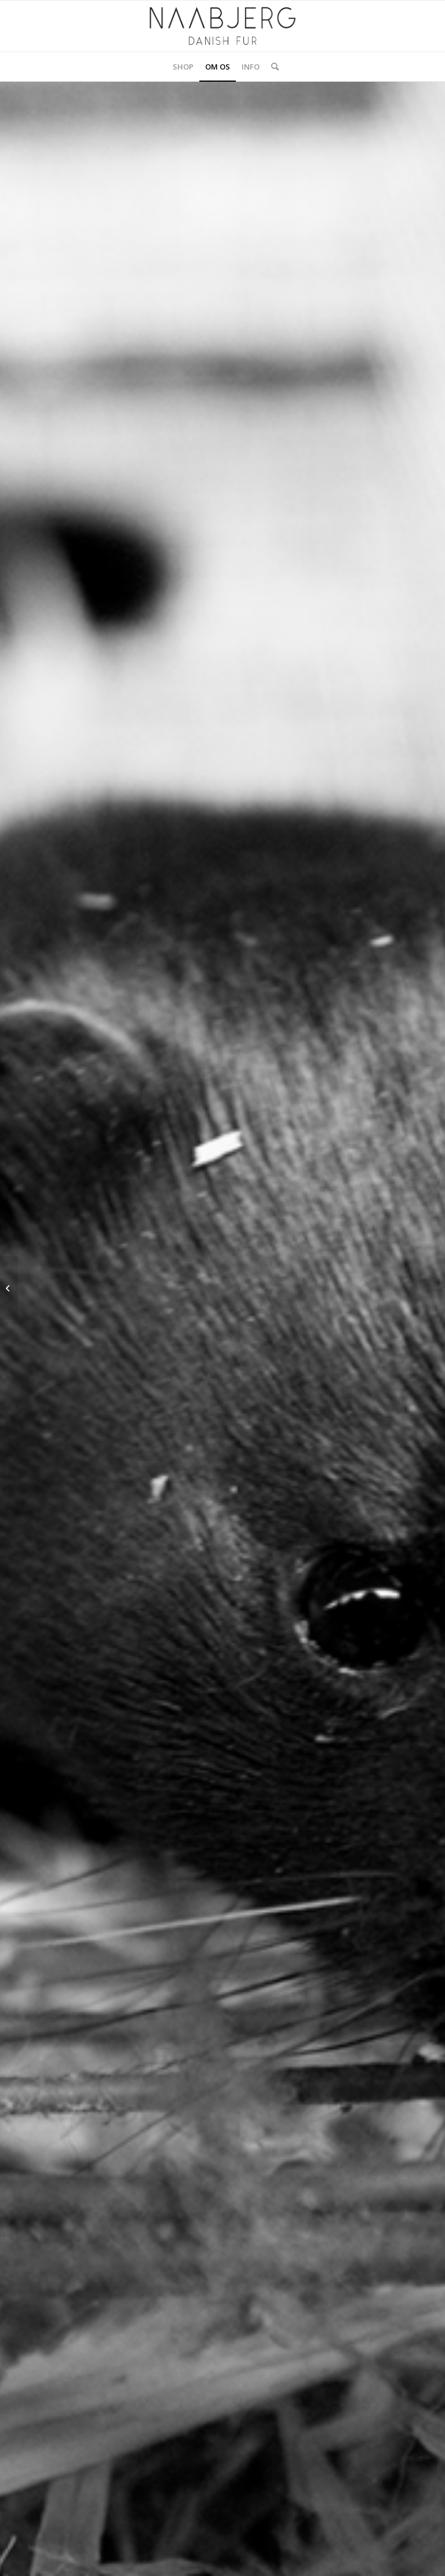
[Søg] (272, 66)
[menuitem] (183, 66)
